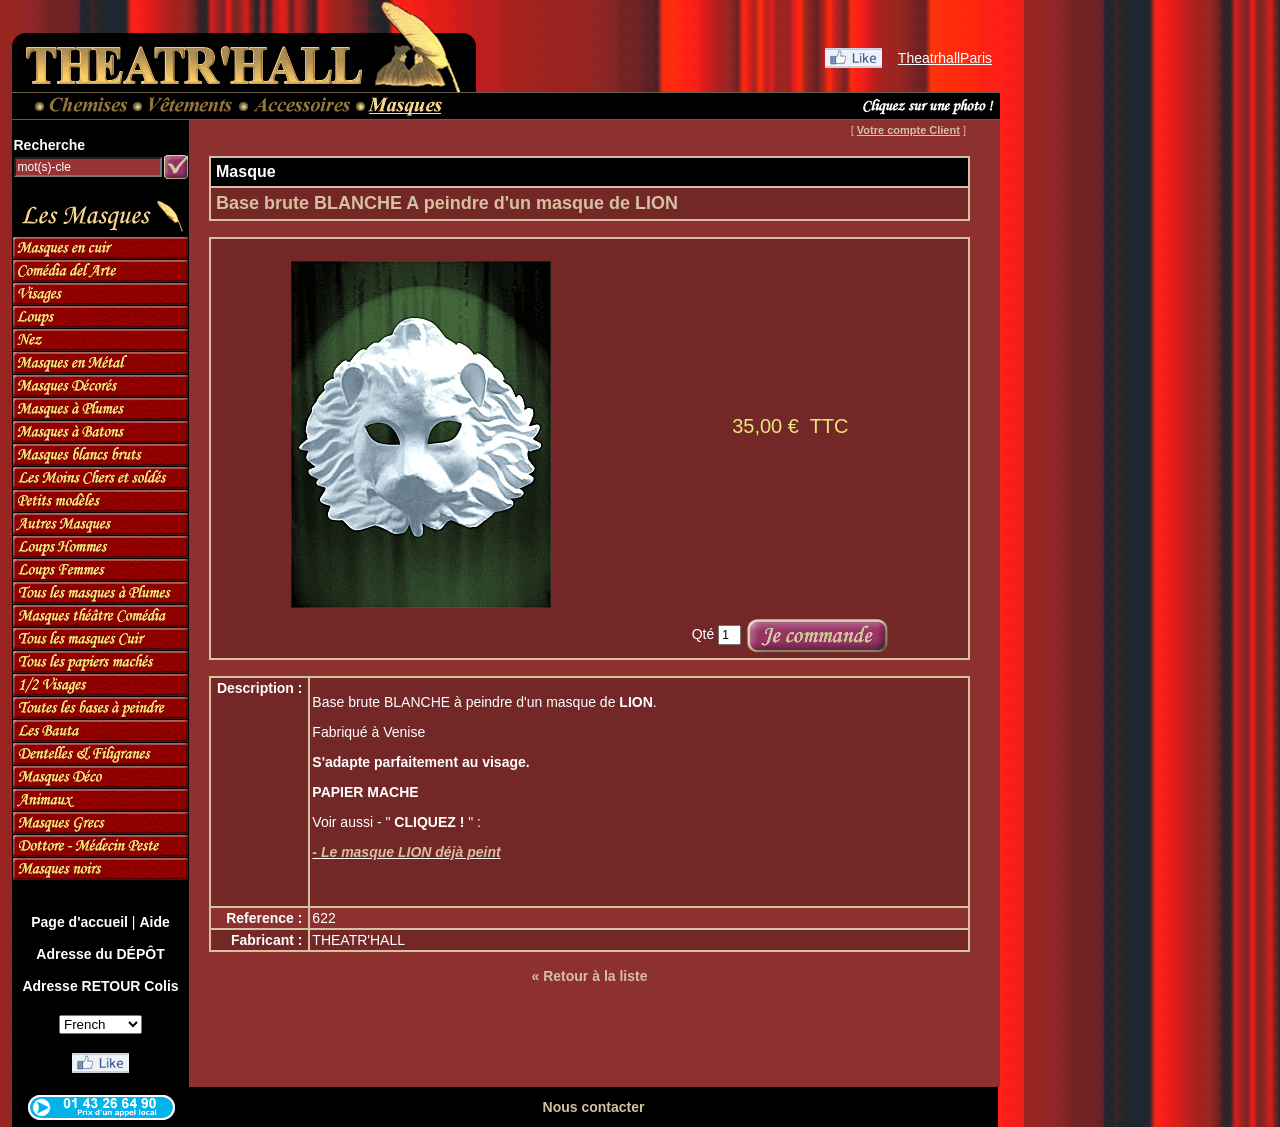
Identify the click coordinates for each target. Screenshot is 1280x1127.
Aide (154, 922)
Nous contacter (594, 1107)
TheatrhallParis (945, 58)
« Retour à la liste (590, 976)
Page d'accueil (79, 922)
